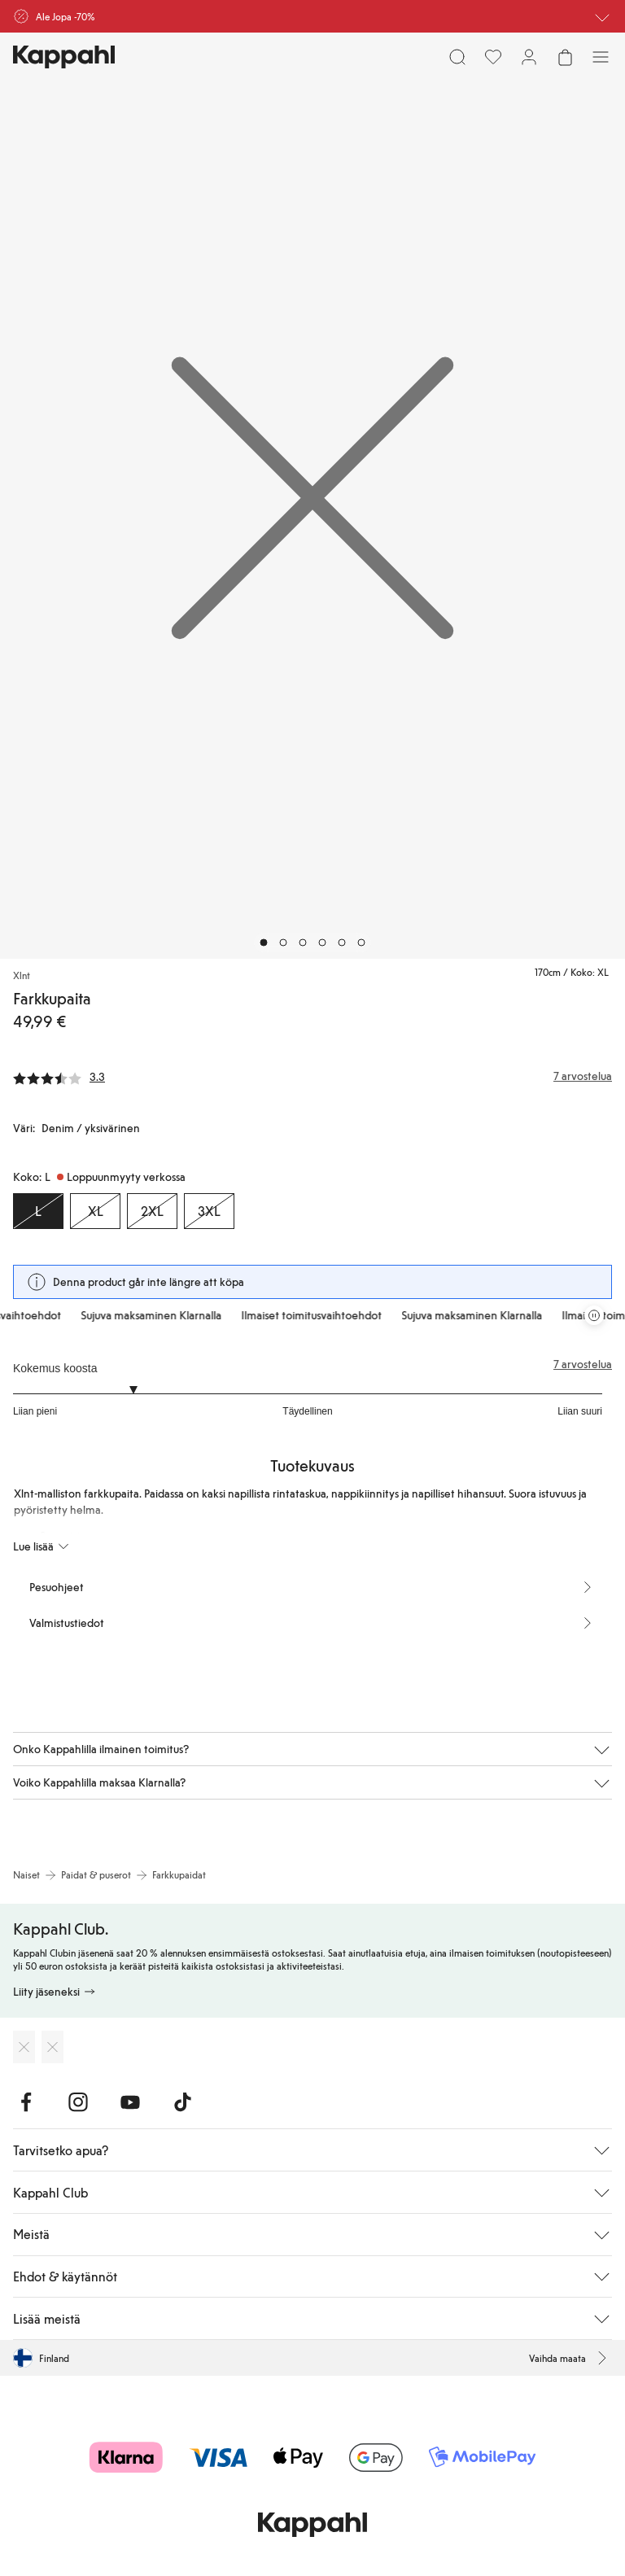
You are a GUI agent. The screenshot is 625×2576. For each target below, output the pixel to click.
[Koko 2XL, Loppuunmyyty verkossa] (152, 1211)
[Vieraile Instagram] (78, 2102)
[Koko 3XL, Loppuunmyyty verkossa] (209, 1211)
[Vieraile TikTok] (182, 2102)
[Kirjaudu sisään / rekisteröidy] (529, 57)
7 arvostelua (582, 1364)
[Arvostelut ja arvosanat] (312, 1076)
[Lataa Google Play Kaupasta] (52, 2047)
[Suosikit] (493, 57)
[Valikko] (600, 57)
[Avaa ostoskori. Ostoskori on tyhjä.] (565, 57)
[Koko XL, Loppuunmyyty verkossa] (95, 1211)
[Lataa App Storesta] (24, 2047)
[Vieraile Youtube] (130, 2102)
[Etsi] (457, 57)
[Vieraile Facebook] (26, 2102)
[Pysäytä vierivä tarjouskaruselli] (594, 1315)
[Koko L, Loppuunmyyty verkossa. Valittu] (38, 1211)
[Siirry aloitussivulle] (64, 57)
